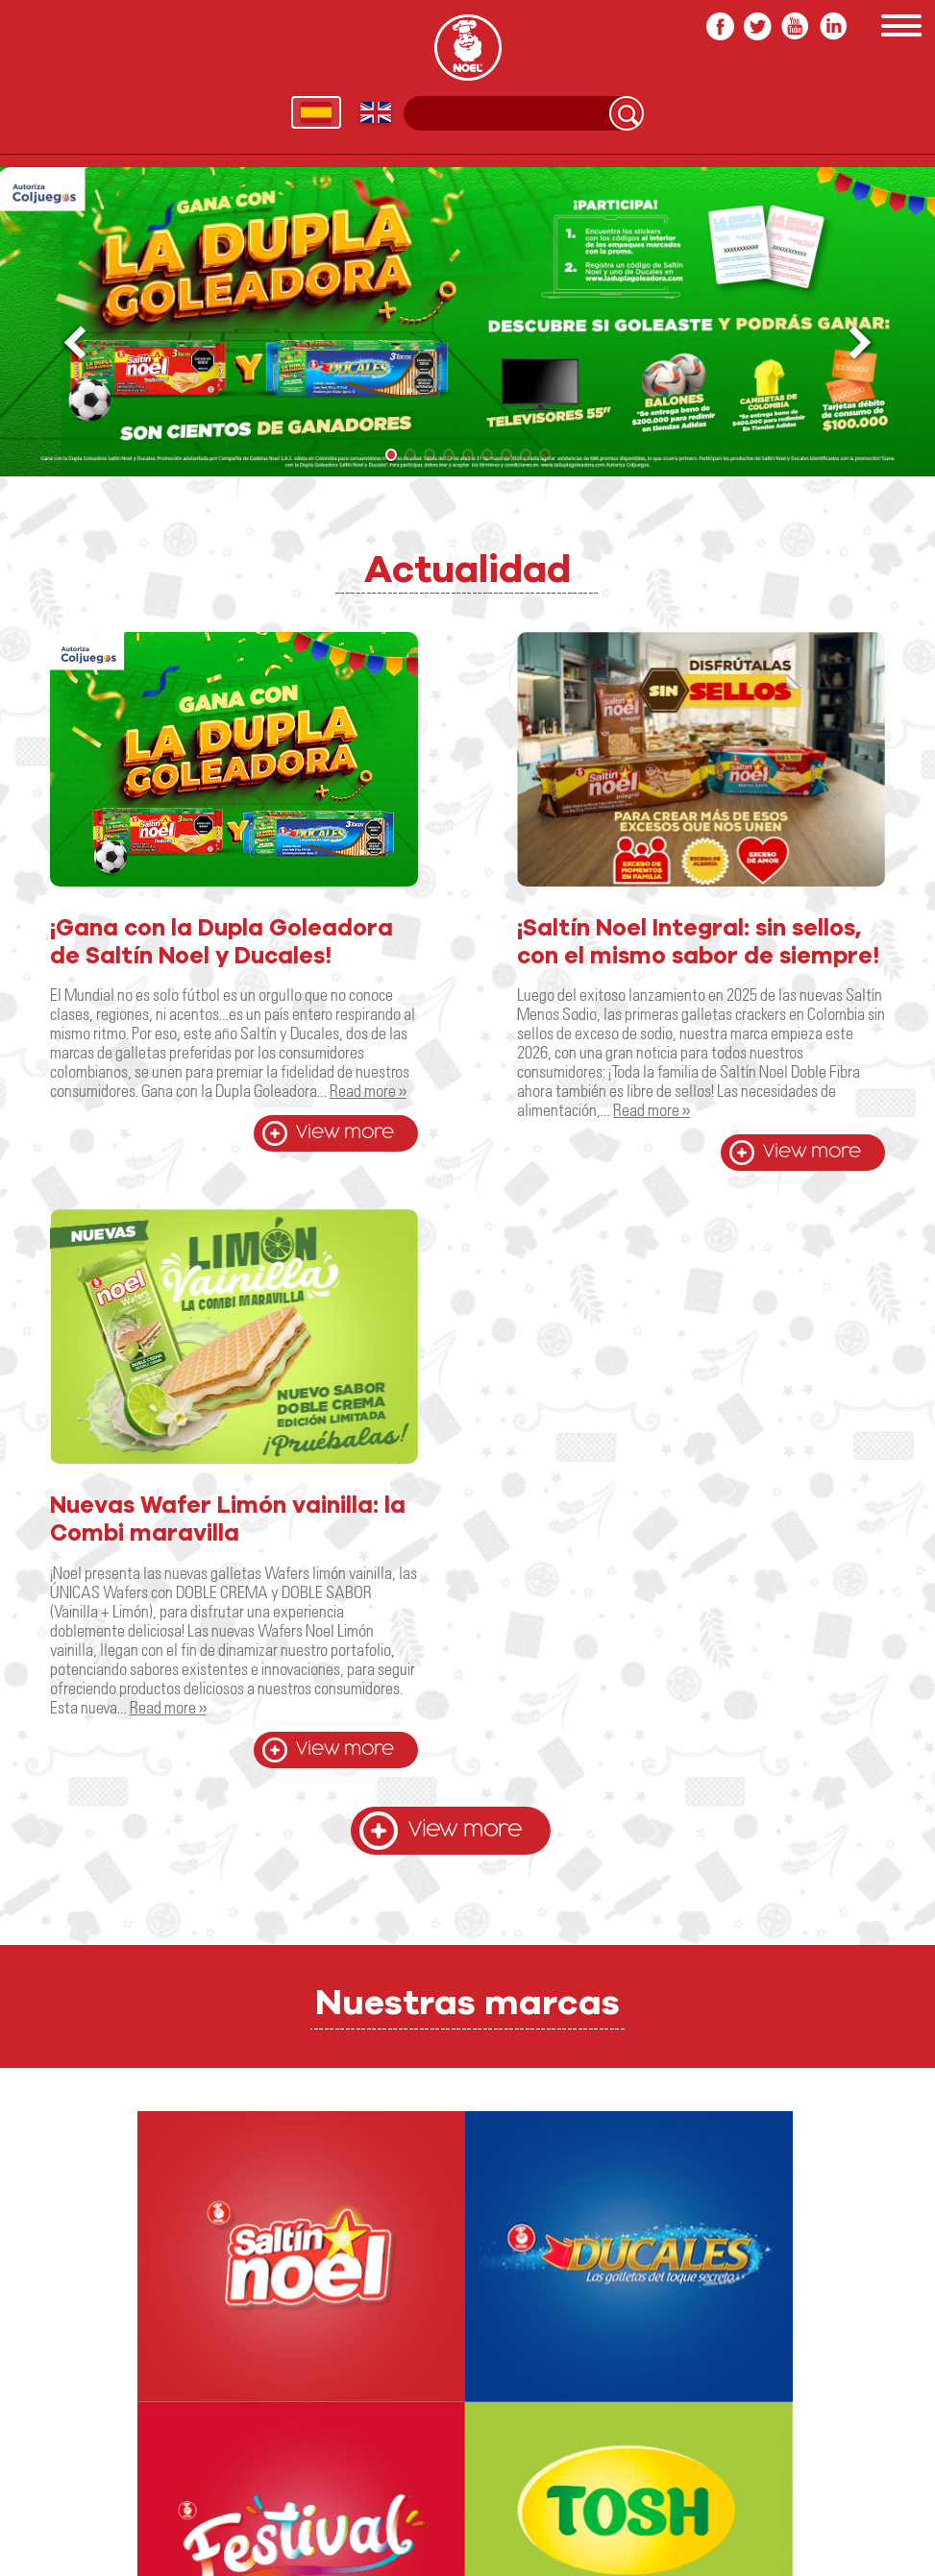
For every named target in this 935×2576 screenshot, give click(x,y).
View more (345, 1133)
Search (626, 113)
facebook (720, 26)
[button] (862, 343)
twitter (758, 26)
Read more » (368, 1090)
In (833, 26)
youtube (795, 26)
